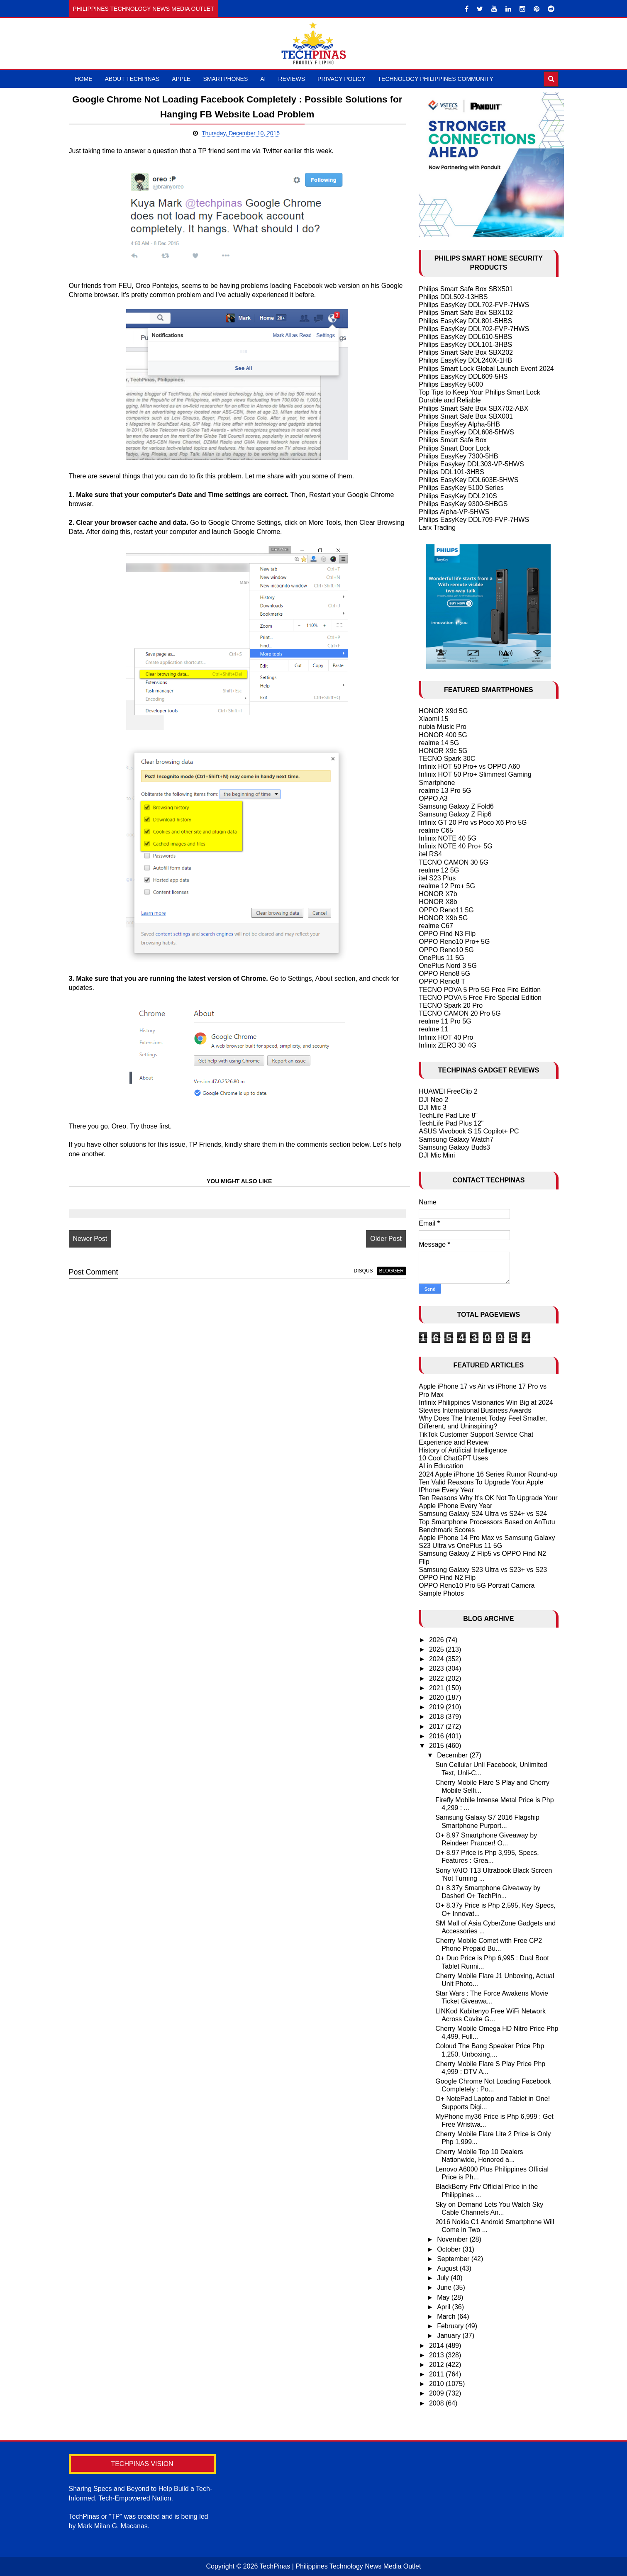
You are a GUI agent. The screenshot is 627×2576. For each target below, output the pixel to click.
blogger (382, 1271)
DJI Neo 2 (433, 1099)
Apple (181, 79)
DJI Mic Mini (437, 1155)
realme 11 (433, 1029)
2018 (437, 1716)
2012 (437, 2364)
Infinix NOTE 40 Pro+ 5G (455, 846)
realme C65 (436, 830)
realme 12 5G (439, 870)
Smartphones (225, 79)
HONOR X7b (438, 893)
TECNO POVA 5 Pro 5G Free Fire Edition (480, 989)
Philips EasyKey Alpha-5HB (459, 424)
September (454, 2258)
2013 (437, 2355)
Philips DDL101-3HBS (451, 471)
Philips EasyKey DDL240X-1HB (465, 360)
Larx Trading (437, 527)
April (444, 2306)
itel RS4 (430, 854)
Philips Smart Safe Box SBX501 (466, 288)
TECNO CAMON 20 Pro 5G (459, 1013)
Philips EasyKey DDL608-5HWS (466, 432)
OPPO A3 (433, 798)
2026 (437, 1639)
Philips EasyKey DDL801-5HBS (465, 320)
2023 (437, 1668)
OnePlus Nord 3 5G (448, 965)
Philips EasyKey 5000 (451, 384)
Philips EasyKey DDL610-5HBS (465, 336)
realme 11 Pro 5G (445, 1021)
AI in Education (441, 1466)
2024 (437, 1658)
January (449, 2335)
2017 (437, 1726)
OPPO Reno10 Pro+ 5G (454, 941)
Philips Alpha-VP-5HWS (454, 511)
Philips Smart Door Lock (454, 448)
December (453, 1755)
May (444, 2297)
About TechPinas (132, 79)
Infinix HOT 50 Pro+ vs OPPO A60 (469, 766)
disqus (354, 1271)
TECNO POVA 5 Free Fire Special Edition (480, 997)
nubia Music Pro (442, 726)
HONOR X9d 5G (443, 710)
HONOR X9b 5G (443, 917)
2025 (437, 1649)
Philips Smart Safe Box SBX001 (466, 416)
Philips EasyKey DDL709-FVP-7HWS (474, 519)
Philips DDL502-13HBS (453, 296)
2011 (437, 2374)
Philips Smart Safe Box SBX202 (466, 352)
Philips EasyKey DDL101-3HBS (465, 344)
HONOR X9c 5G (443, 750)
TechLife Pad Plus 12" (451, 1123)
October (449, 2249)
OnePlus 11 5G (441, 957)
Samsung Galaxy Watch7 (456, 1139)
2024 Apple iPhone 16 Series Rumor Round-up (488, 1474)
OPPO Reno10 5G (446, 949)
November (453, 2239)
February (451, 2326)
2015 (437, 1745)
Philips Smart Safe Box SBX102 (466, 312)
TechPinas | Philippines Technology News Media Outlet (340, 2566)
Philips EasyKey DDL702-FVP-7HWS (474, 304)
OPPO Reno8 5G (444, 973)
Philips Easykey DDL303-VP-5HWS (471, 464)
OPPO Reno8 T (442, 981)
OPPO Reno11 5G (446, 910)
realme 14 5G (439, 742)
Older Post (377, 1238)
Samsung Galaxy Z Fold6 (456, 806)
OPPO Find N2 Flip (447, 1577)
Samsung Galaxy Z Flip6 (455, 814)
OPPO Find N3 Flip (447, 933)
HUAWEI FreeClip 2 (448, 1091)
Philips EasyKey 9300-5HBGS (463, 503)
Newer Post (90, 1238)
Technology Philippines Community (435, 79)
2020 (437, 1697)
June (445, 2287)
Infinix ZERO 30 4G (447, 1045)
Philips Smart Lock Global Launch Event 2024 (486, 368)
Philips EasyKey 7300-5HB (458, 456)
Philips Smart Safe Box (453, 440)
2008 (437, 2403)
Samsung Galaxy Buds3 (454, 1147)
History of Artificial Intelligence (463, 1450)
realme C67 (436, 925)
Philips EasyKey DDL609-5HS (463, 376)
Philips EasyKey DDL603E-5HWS (468, 479)
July (444, 2277)
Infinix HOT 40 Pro (446, 1037)
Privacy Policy (341, 79)
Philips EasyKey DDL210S (458, 496)
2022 (437, 1678)
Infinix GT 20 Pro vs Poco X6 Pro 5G (473, 822)
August (448, 2268)
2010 (437, 2383)
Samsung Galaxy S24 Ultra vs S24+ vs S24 (483, 1513)
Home (84, 79)
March (447, 2316)
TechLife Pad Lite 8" (448, 1115)
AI (263, 79)
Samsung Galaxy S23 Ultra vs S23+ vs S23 (483, 1569)
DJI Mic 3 (432, 1107)
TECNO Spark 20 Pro (451, 1005)
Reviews (291, 79)
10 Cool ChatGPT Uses (453, 1458)
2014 (437, 2345)
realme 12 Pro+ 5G (447, 886)
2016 (437, 1736)
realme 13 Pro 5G (445, 790)
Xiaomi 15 (433, 718)
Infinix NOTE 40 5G (447, 838)
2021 (437, 1687)
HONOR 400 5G (443, 734)
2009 (437, 2393)
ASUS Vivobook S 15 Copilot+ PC (469, 1131)
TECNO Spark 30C (447, 758)
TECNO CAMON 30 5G (453, 862)
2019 (437, 1707)
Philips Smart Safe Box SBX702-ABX (473, 408)
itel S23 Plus (437, 878)
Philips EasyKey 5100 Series (461, 487)
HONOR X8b (438, 901)
